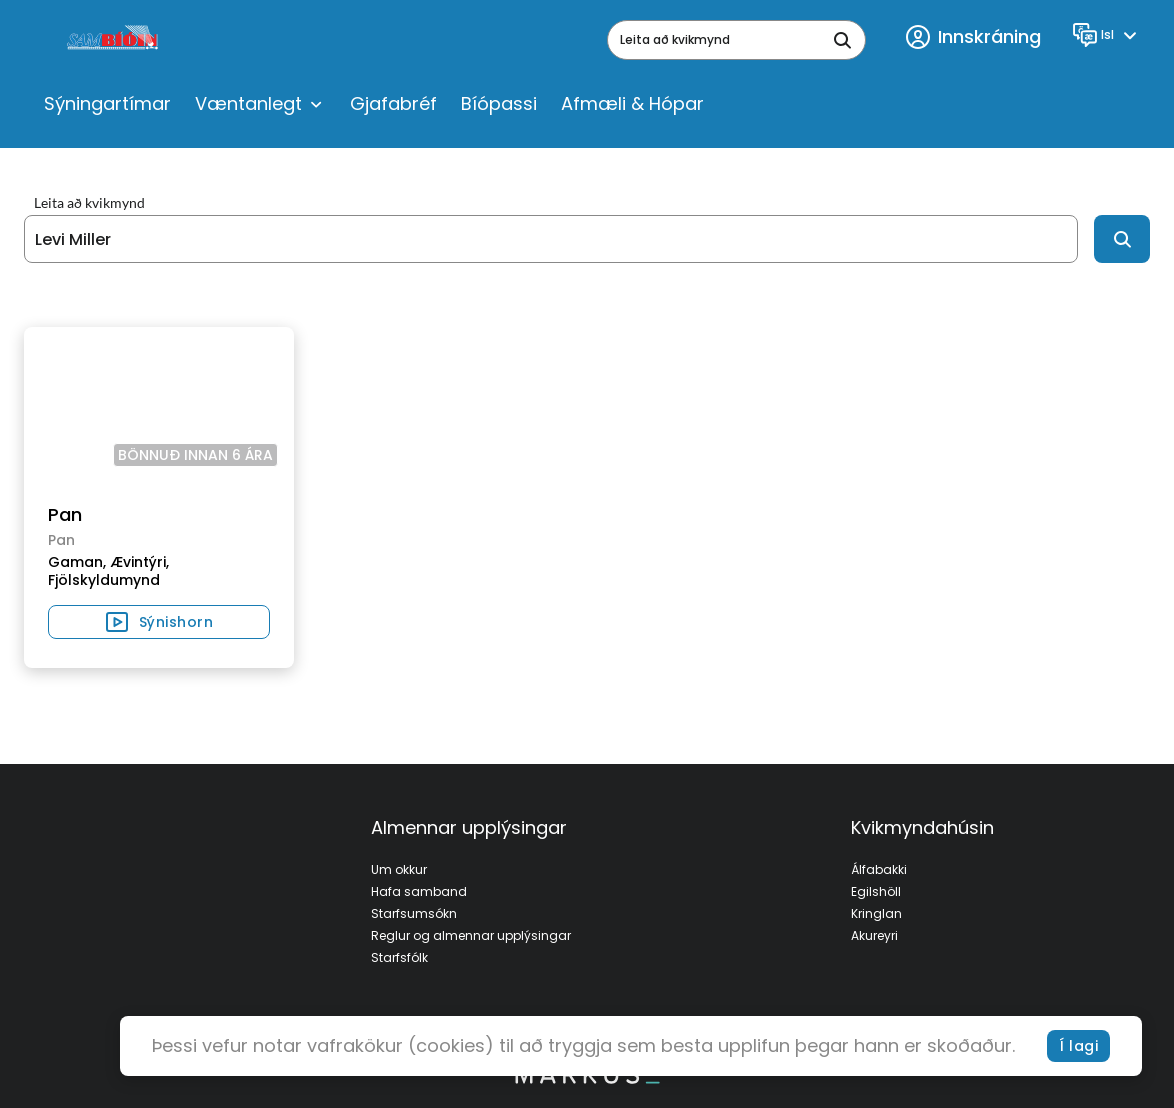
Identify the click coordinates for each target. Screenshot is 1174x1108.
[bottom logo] (587, 1079)
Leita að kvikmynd (89, 203)
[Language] (1107, 35)
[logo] (114, 40)
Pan (65, 514)
